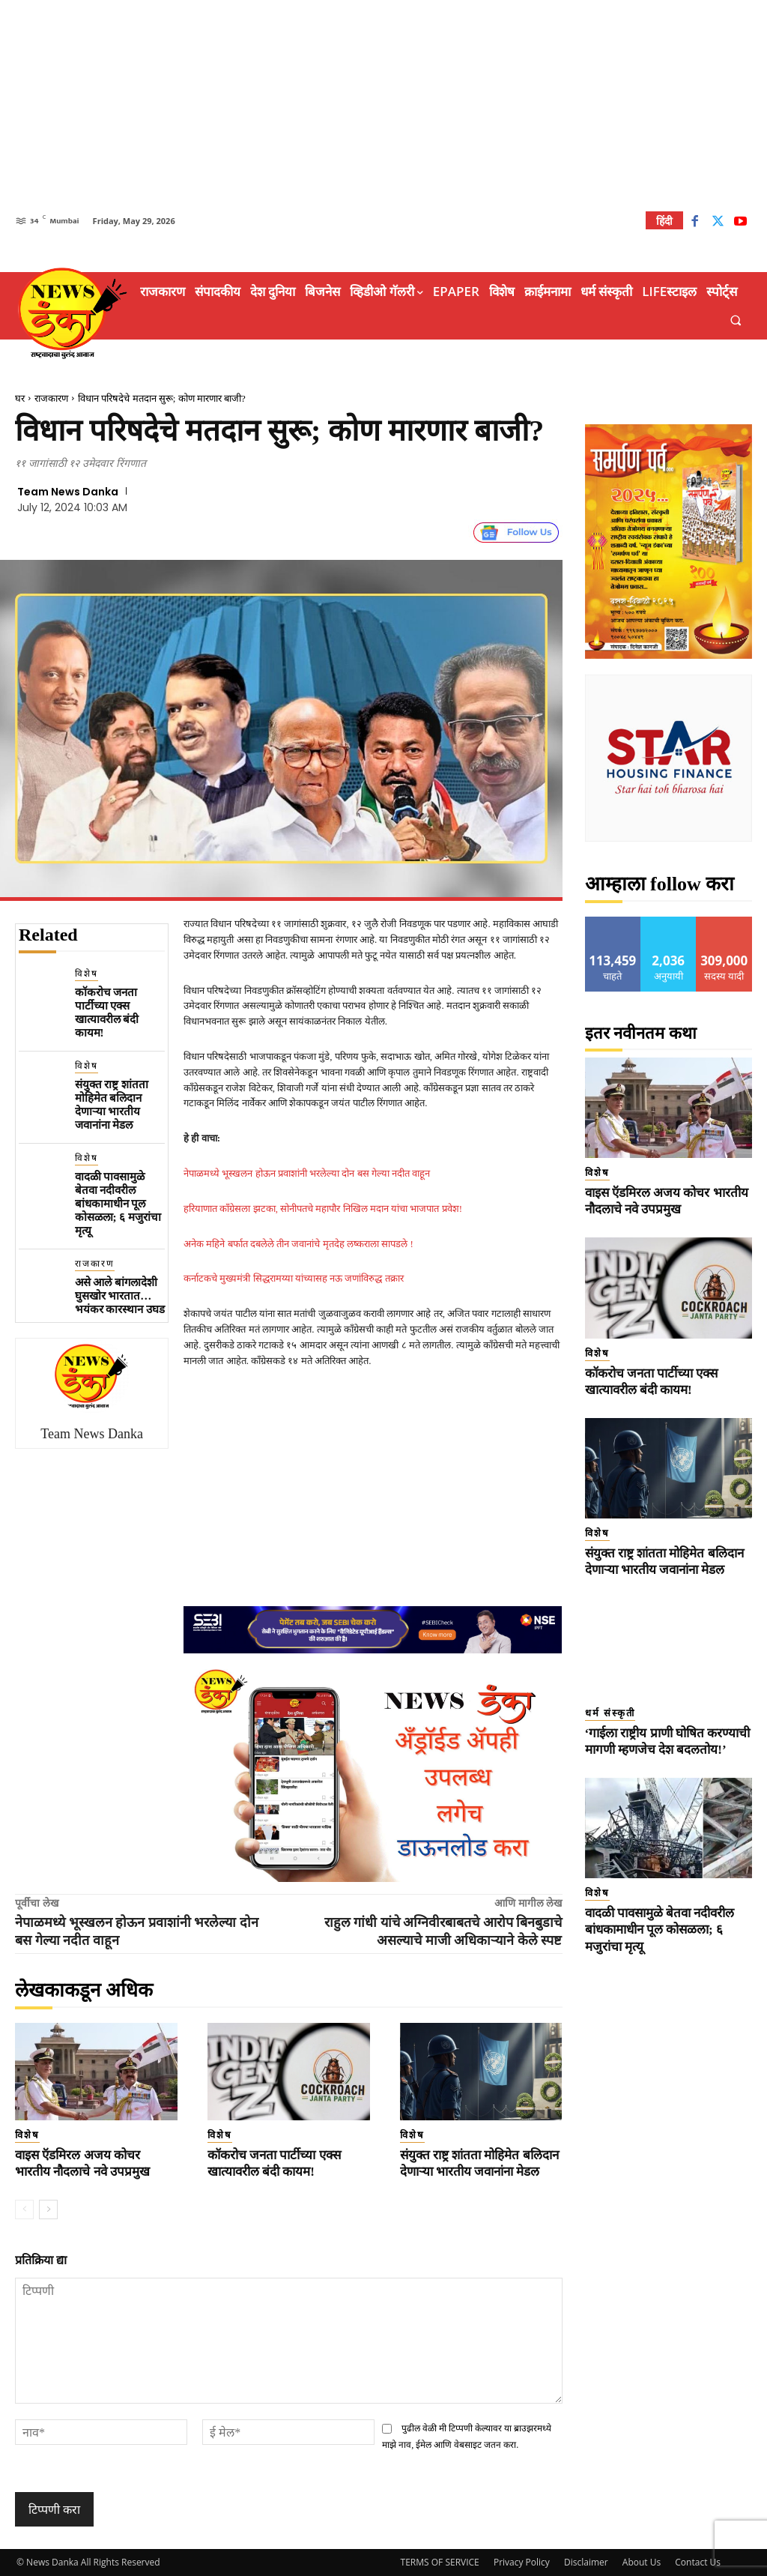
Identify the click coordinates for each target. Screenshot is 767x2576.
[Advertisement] (383, 105)
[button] (736, 320)
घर (20, 398)
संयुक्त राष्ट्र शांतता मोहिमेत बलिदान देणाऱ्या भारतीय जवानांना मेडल (112, 1105)
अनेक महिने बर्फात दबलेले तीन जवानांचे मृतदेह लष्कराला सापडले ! (298, 1243)
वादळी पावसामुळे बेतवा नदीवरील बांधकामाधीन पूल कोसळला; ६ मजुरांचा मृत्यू (118, 1204)
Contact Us (698, 2562)
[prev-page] (24, 2209)
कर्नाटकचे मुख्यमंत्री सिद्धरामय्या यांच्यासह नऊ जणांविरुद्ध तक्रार (294, 1278)
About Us (641, 2562)
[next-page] (48, 2209)
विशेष (86, 973)
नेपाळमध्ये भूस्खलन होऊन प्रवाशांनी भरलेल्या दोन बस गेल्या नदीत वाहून (307, 1173)
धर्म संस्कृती (610, 1713)
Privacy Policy (522, 2562)
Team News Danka (67, 491)
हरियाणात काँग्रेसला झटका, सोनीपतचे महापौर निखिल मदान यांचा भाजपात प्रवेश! (323, 1208)
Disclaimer (586, 2562)
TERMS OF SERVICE (440, 2562)
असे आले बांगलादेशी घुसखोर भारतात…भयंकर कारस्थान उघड (120, 1295)
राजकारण (51, 398)
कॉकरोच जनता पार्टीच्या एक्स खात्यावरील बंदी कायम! (107, 1012)
